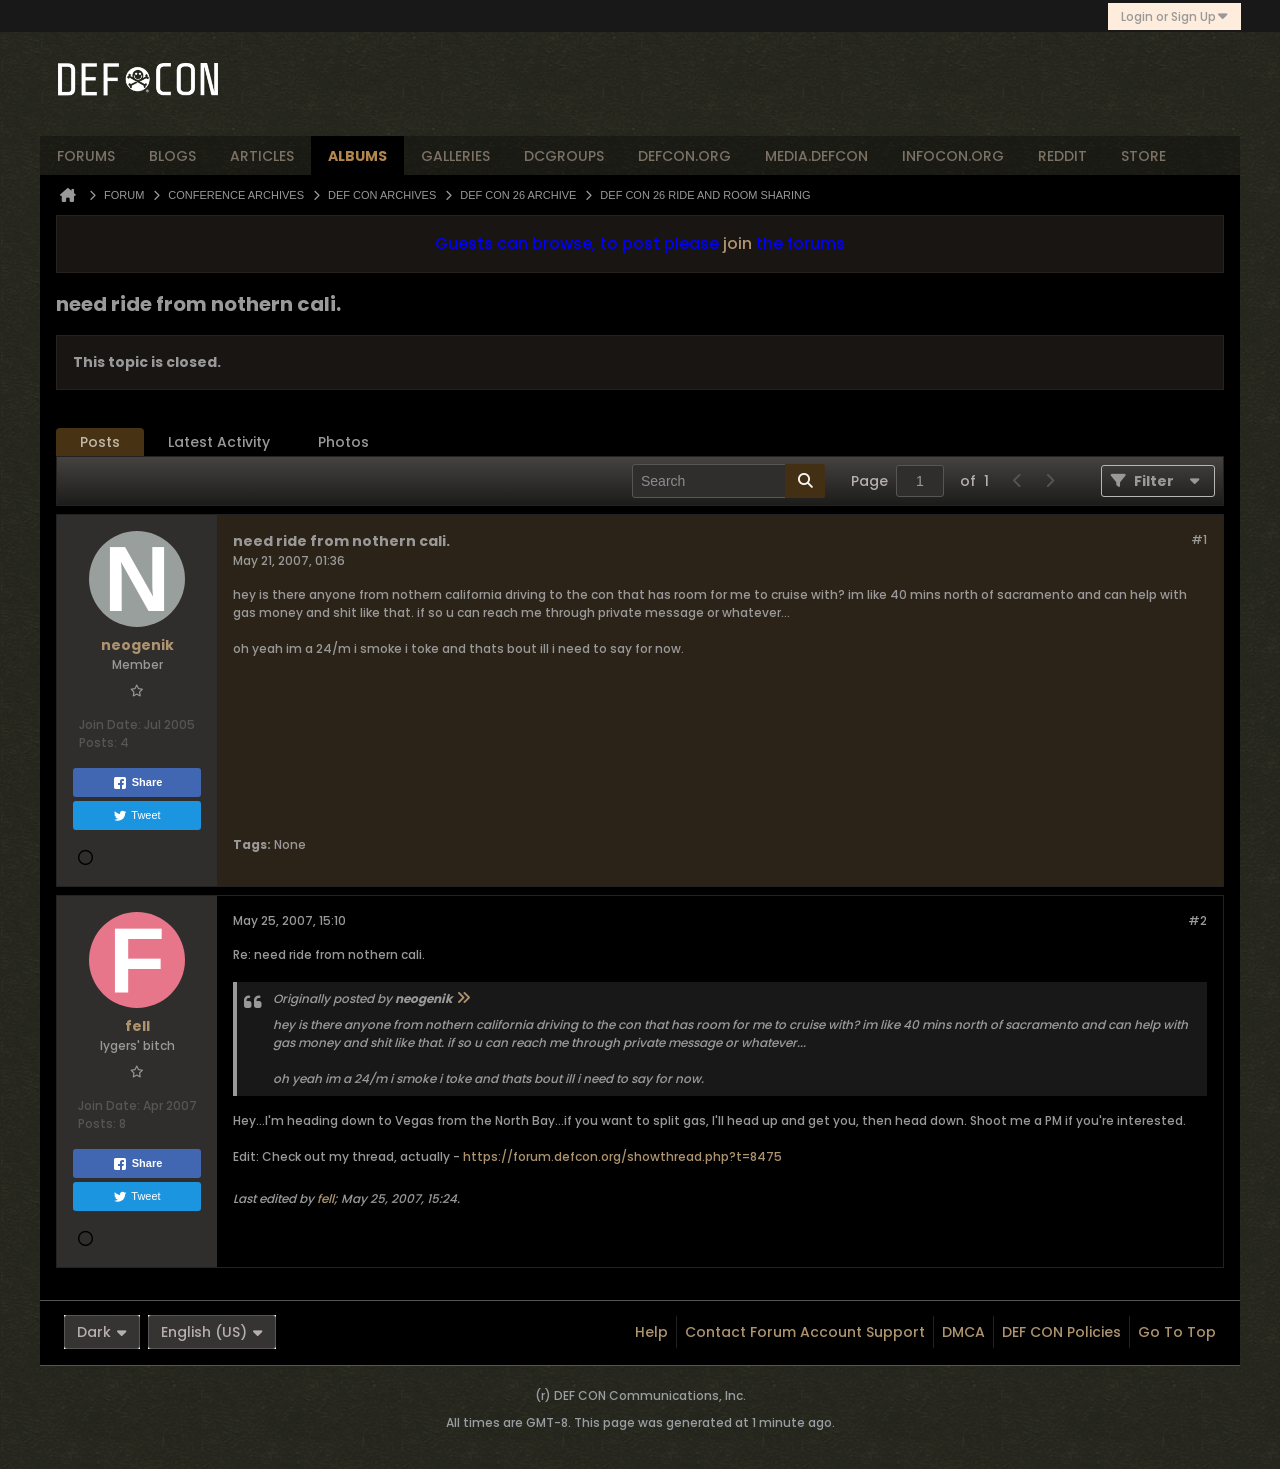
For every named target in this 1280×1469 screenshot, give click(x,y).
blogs (172, 156)
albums (357, 156)
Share (137, 783)
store (1143, 156)
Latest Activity (219, 442)
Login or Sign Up (1174, 16)
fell (325, 1198)
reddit (1062, 156)
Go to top (1177, 1332)
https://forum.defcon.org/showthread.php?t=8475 (622, 1156)
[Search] (728, 481)
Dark (102, 1332)
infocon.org (953, 156)
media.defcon (816, 156)
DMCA (963, 1332)
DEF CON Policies (1061, 1332)
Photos (343, 442)
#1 (1199, 539)
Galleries (455, 156)
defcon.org (684, 156)
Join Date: (110, 724)
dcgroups (564, 156)
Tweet (136, 816)
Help (651, 1332)
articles (262, 156)
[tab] (100, 442)
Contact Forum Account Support (805, 1332)
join (737, 243)
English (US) (212, 1332)
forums (86, 156)
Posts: (98, 742)
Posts (100, 442)
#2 (1197, 920)
